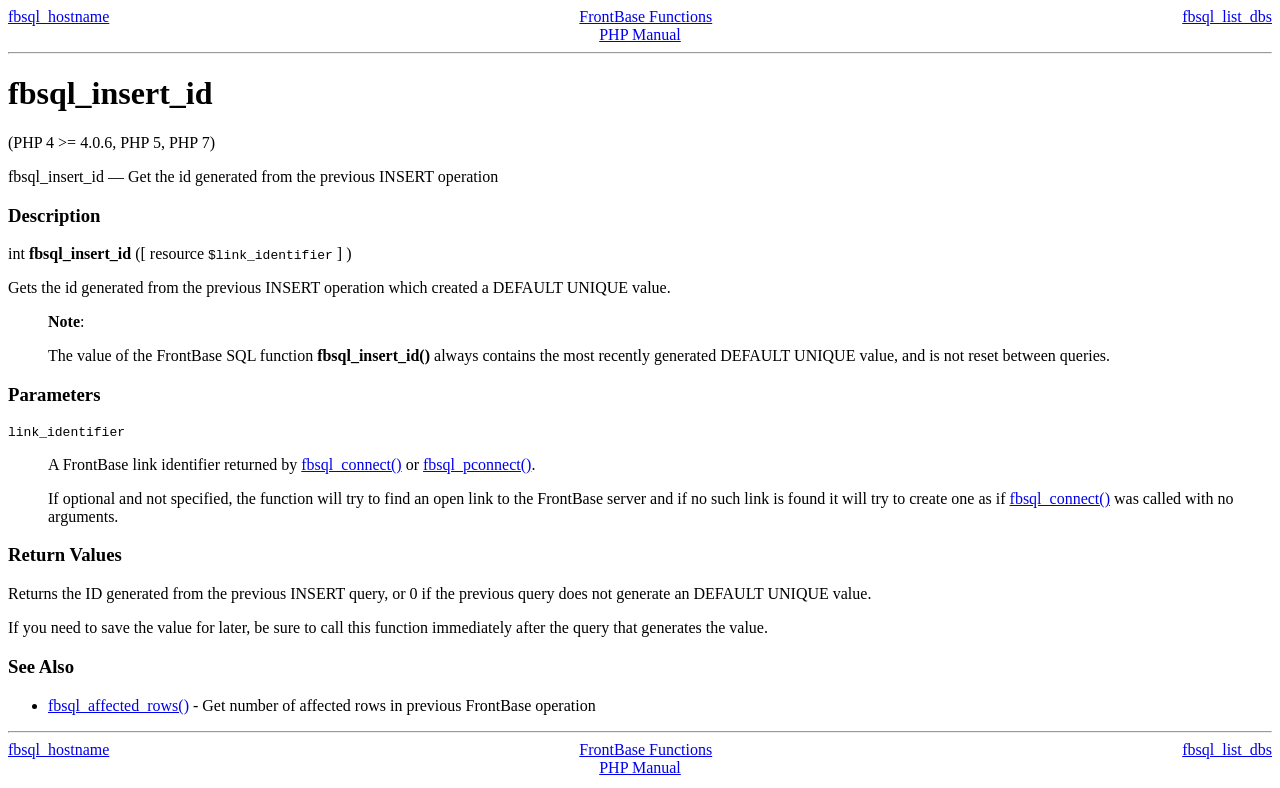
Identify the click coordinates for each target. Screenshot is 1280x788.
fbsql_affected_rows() (118, 708)
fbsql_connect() (351, 467)
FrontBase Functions (645, 16)
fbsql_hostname (58, 16)
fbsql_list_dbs (1227, 16)
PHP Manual (640, 34)
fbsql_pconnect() (477, 467)
